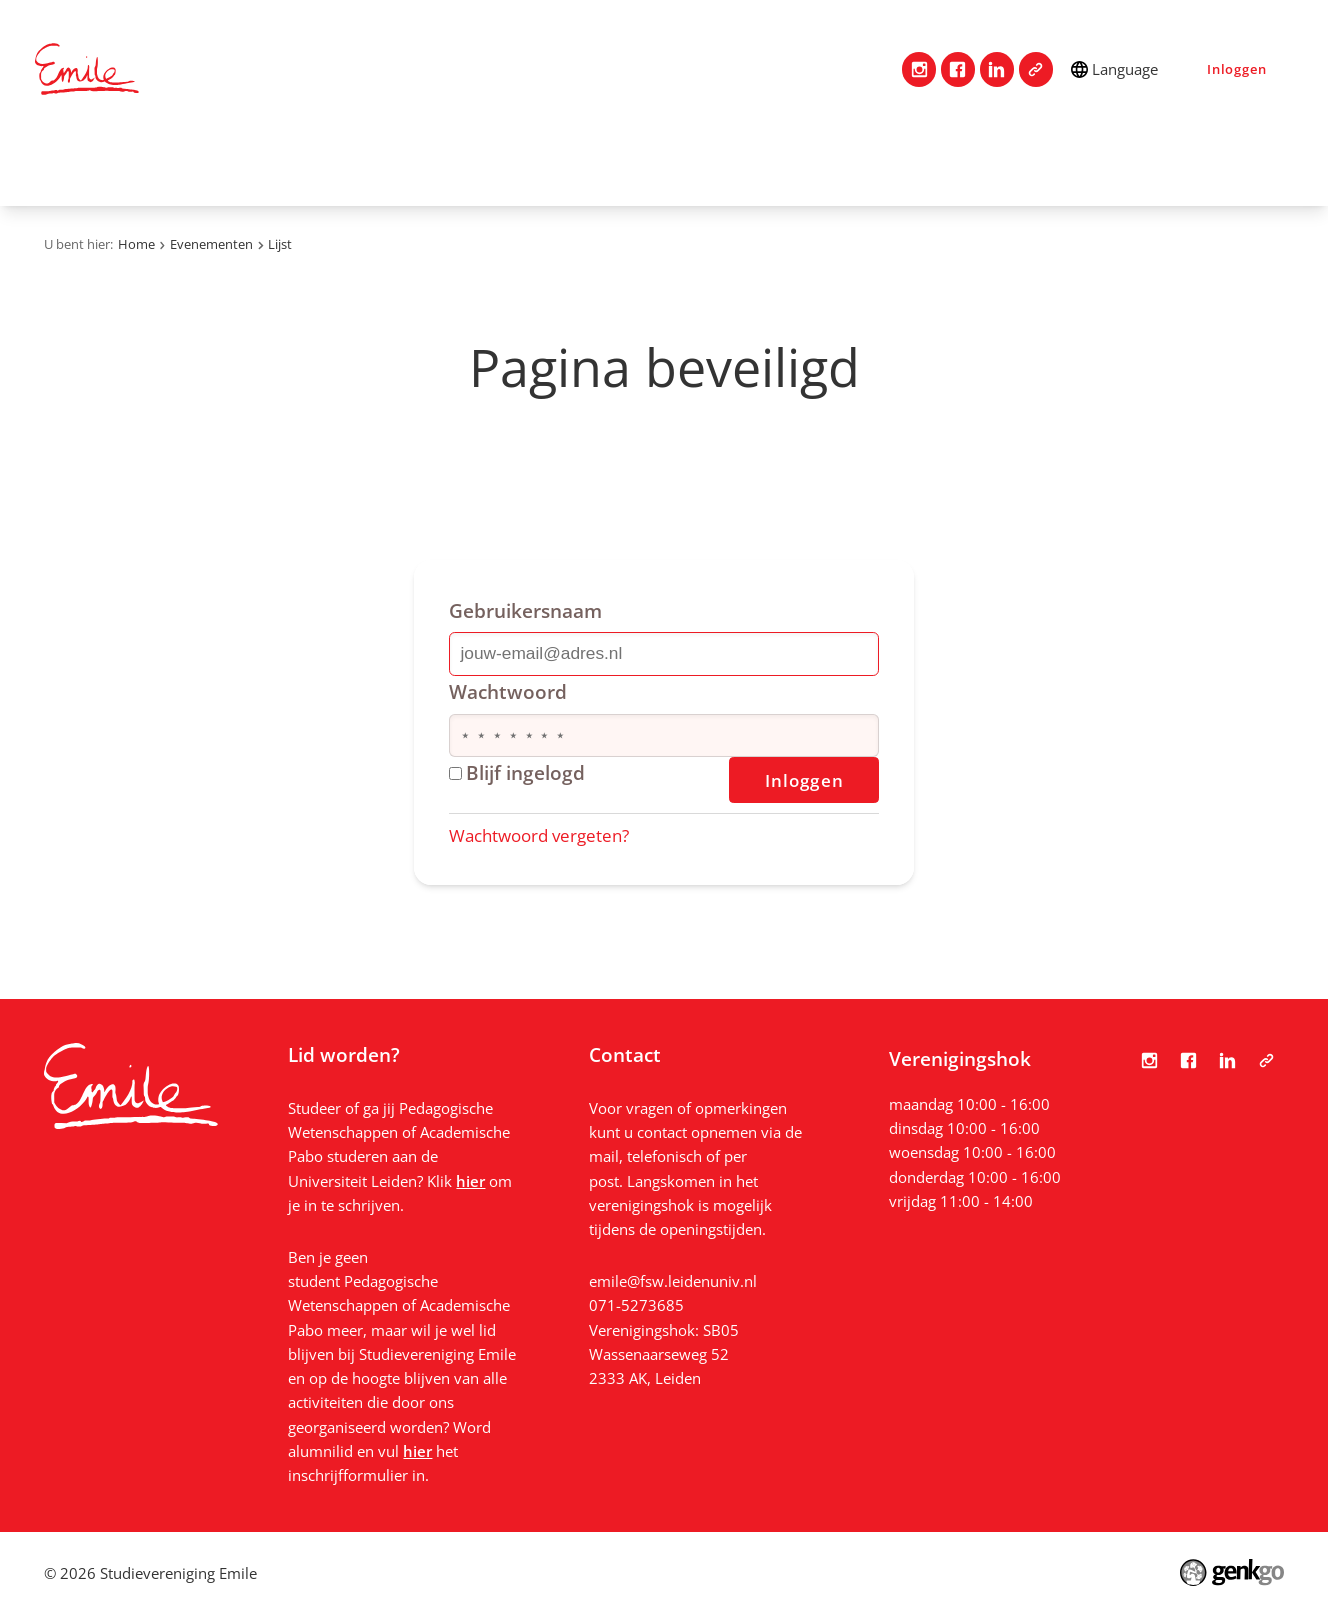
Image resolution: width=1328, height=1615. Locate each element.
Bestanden (1186, 163)
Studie (506, 163)
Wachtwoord (508, 691)
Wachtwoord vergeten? (539, 835)
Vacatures (883, 163)
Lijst (280, 244)
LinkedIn (997, 69)
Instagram (919, 69)
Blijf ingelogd (517, 772)
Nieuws (990, 163)
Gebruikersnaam (525, 610)
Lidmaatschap (386, 163)
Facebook (958, 69)
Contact (135, 163)
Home (60, 163)
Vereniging (248, 163)
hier (470, 1181)
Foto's (1081, 163)
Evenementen (749, 163)
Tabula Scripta (1036, 69)
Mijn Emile (612, 163)
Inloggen (1237, 69)
